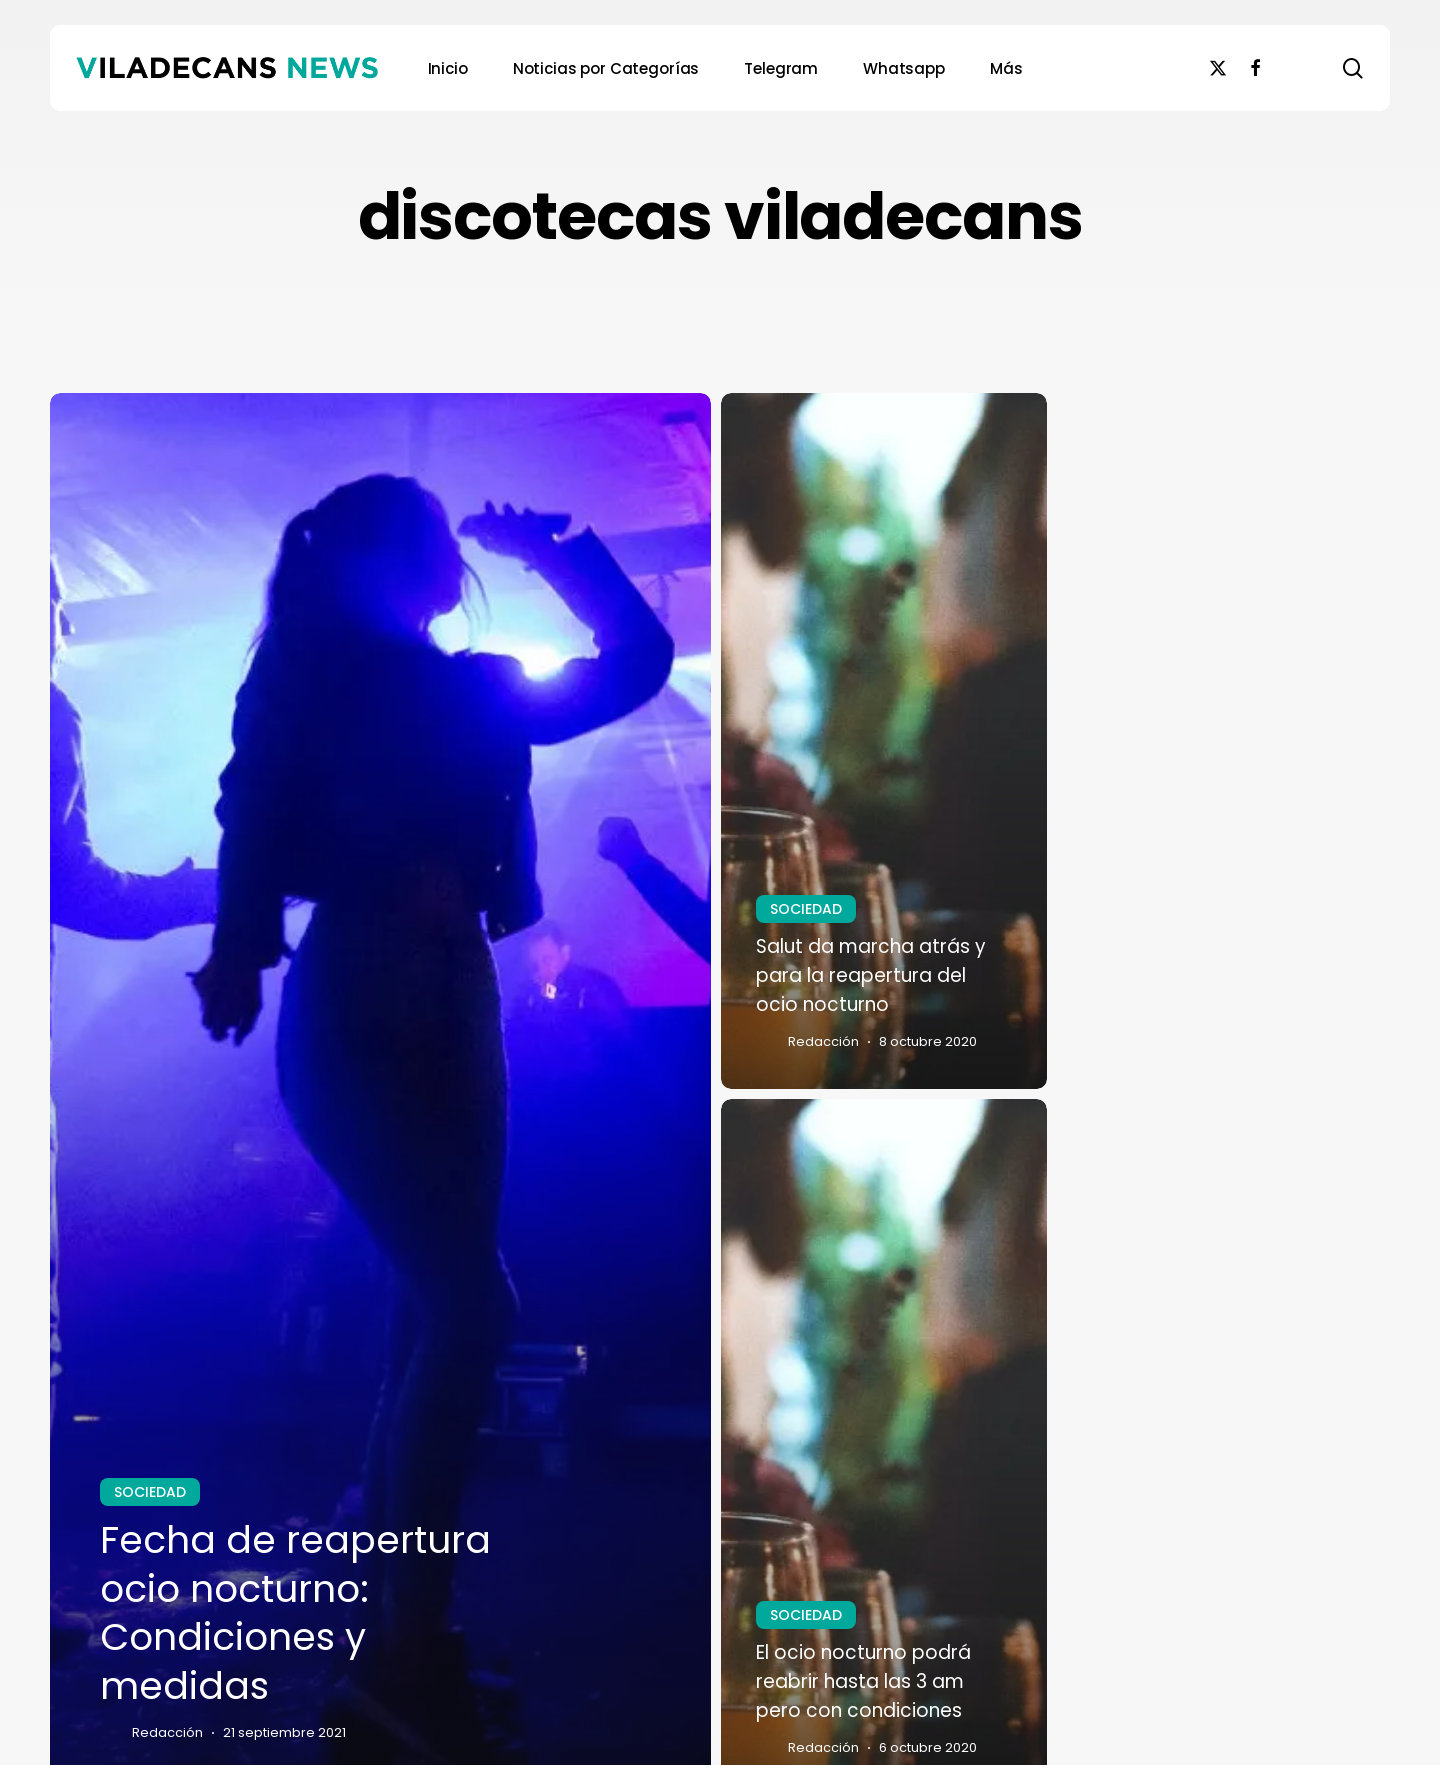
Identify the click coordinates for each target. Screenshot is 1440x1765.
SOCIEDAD (150, 1492)
